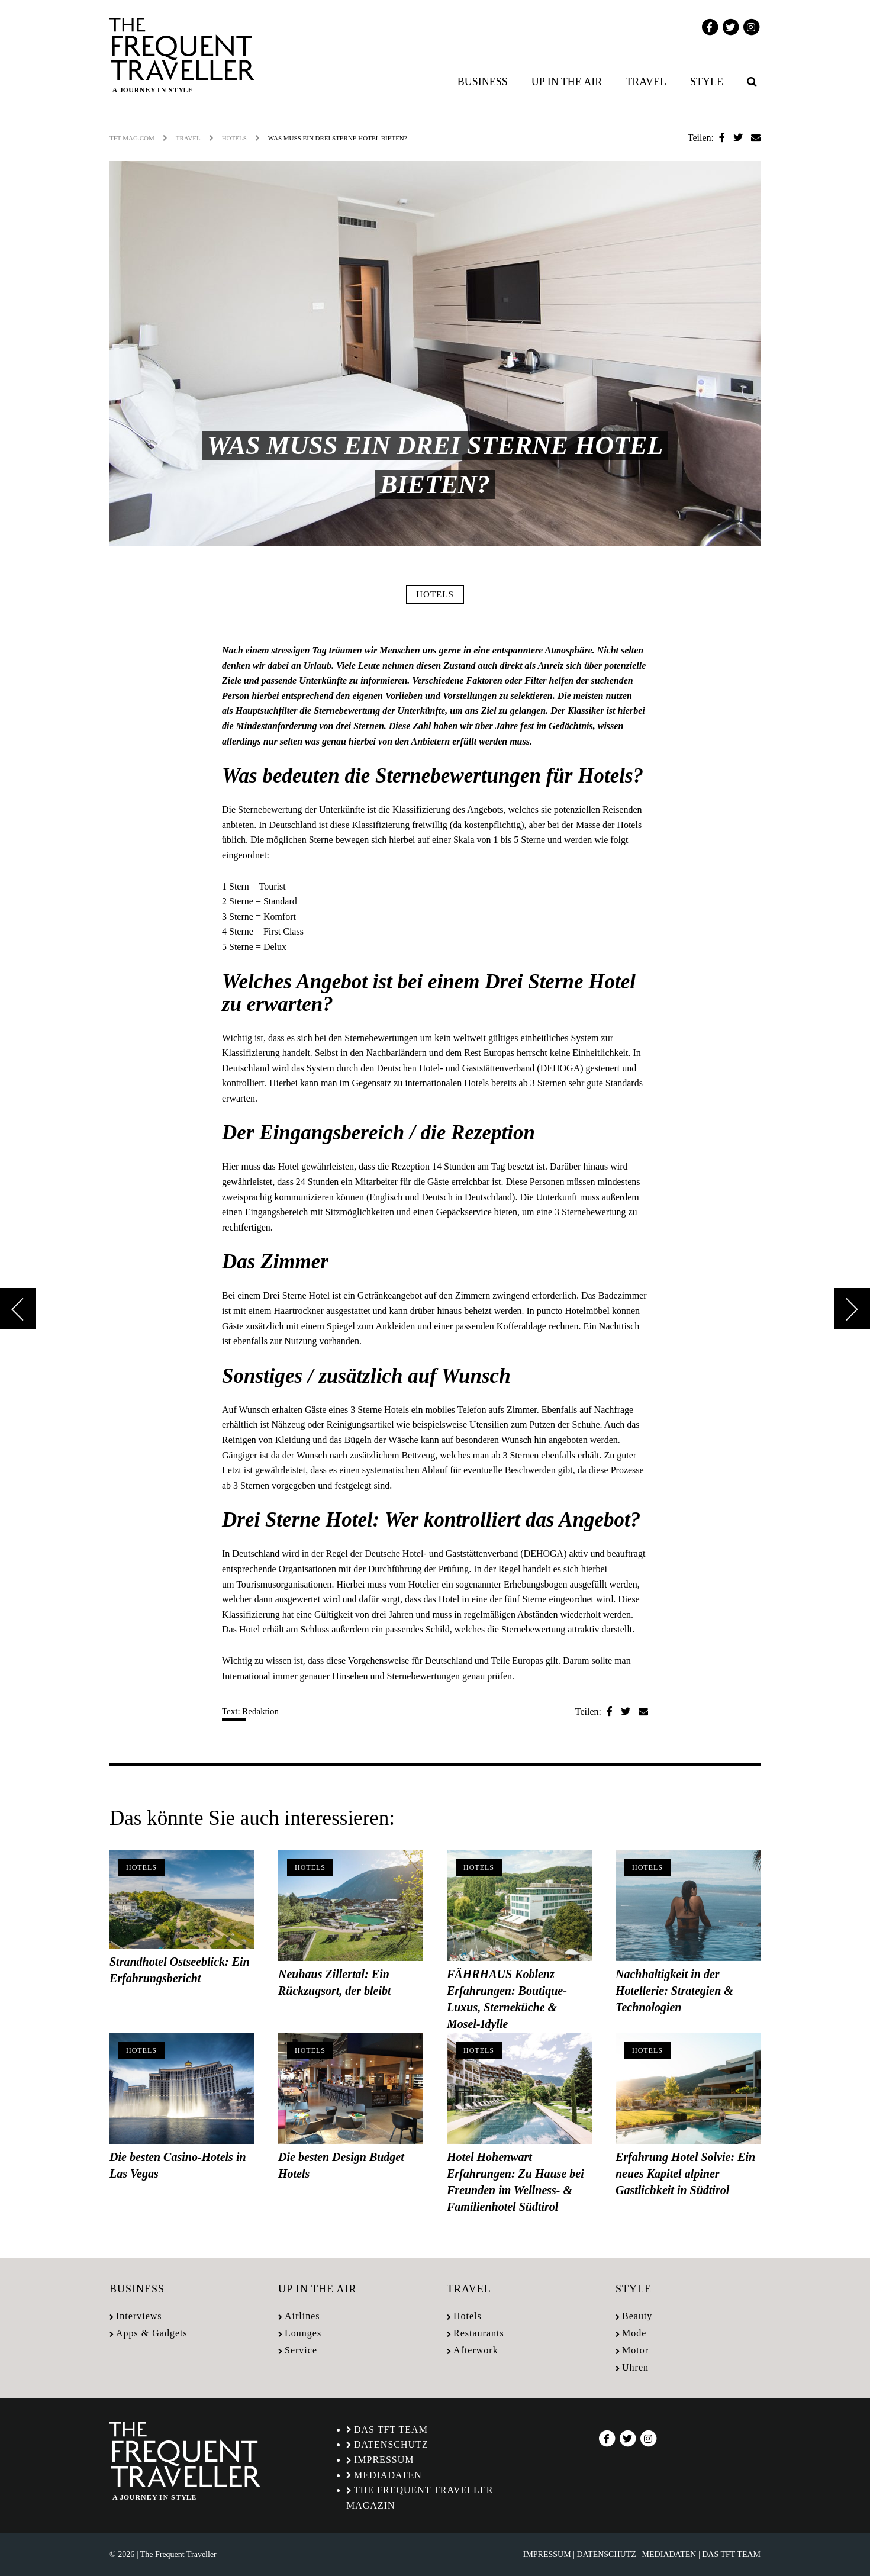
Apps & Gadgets (152, 2333)
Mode (634, 2333)
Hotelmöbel (587, 1311)
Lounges (303, 2333)
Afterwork (475, 2350)
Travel (646, 82)
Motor (635, 2350)
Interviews (139, 2316)
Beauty (637, 2316)
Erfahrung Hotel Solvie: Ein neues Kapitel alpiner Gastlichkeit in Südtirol (685, 2173)
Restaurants (478, 2333)
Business (482, 82)
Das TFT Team (391, 2429)
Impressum (384, 2460)
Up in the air (566, 82)
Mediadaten (388, 2475)
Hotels (234, 137)
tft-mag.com (131, 137)
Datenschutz (391, 2444)
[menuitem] (485, 81)
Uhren (635, 2367)
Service (301, 2350)
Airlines (302, 2316)
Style (706, 82)
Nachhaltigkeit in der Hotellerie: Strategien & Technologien (674, 1991)
